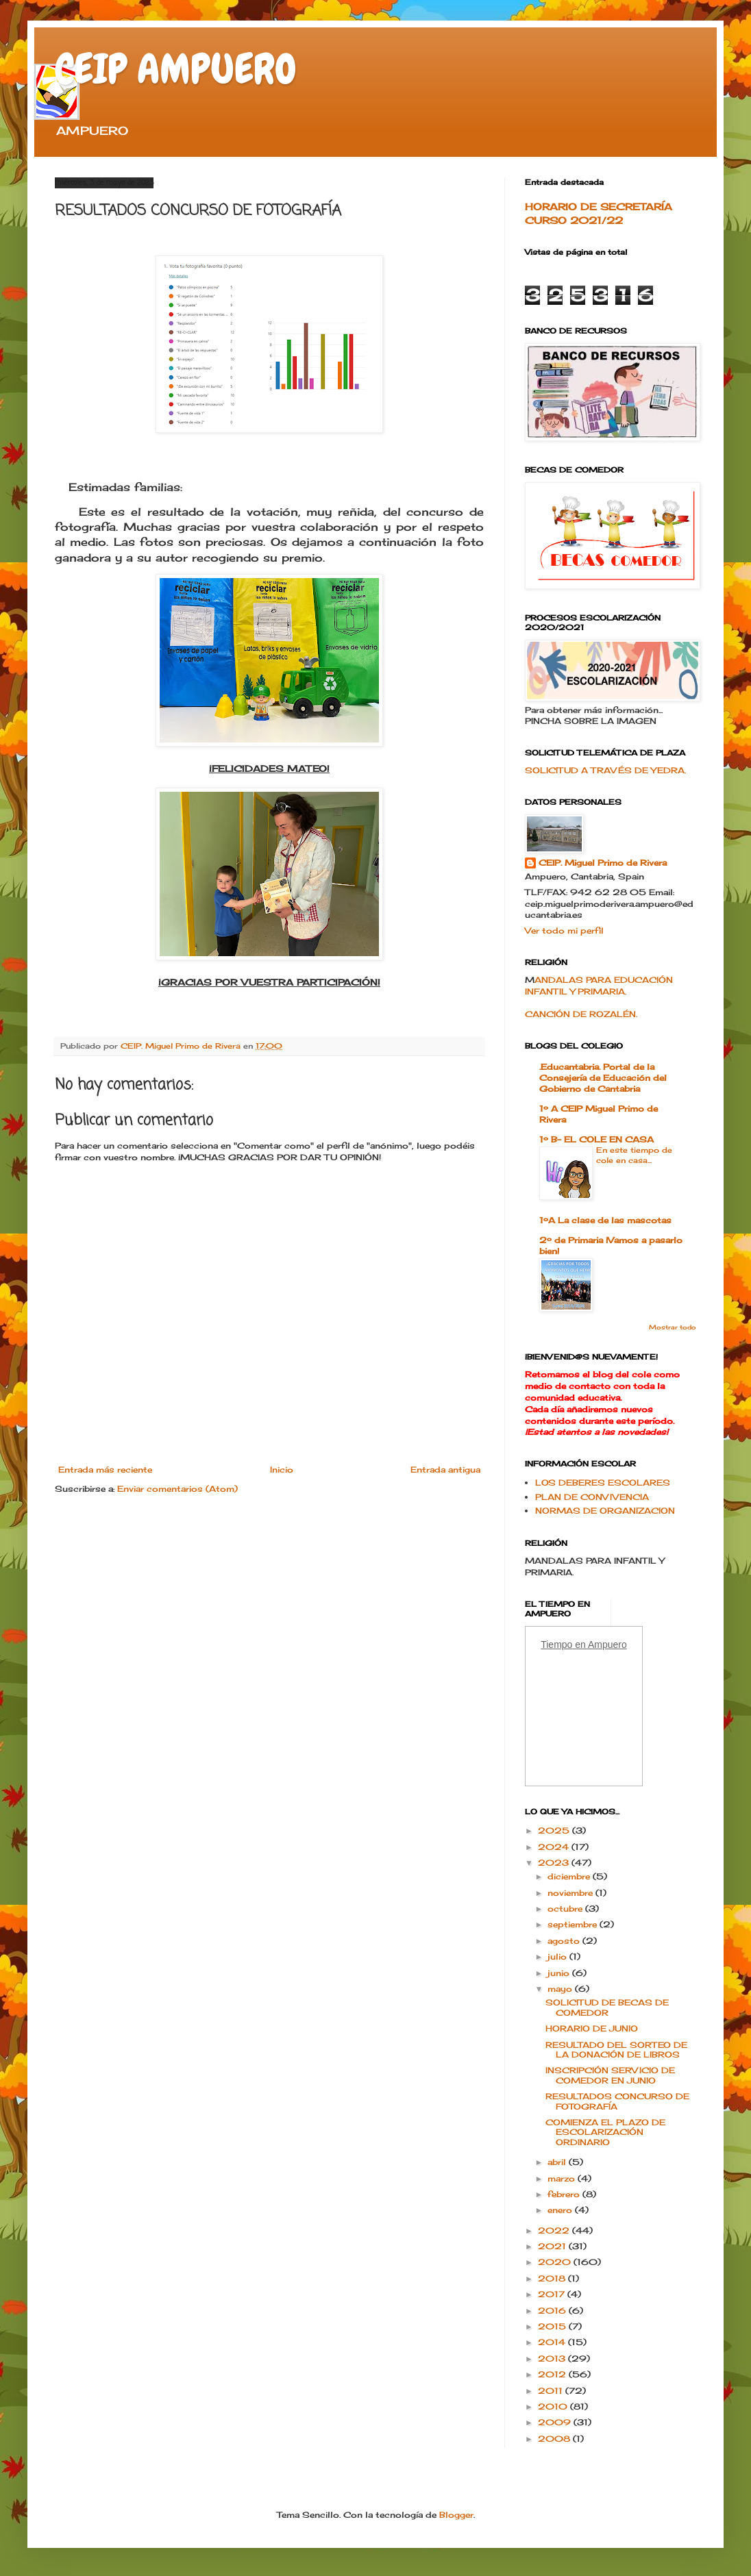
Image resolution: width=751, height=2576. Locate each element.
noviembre (571, 1893)
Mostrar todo (672, 1327)
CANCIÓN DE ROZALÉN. (581, 1014)
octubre (566, 1908)
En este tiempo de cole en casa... (634, 1155)
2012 (553, 2374)
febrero (564, 2194)
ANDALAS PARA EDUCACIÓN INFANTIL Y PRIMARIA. (599, 986)
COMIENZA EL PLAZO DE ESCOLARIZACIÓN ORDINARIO (605, 2132)
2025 (555, 1830)
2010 (554, 2406)
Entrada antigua (445, 1469)
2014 (553, 2342)
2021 (553, 2246)
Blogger (456, 2515)
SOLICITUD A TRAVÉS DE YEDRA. (605, 770)
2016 (553, 2310)
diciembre (570, 1876)
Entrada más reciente (105, 1469)
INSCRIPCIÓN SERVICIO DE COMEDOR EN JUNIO (610, 2075)
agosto (564, 1941)
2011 (551, 2391)
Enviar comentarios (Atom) (177, 1489)
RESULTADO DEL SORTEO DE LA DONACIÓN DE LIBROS (616, 2050)
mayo (561, 1989)
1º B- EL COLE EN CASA (596, 1139)
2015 (553, 2326)
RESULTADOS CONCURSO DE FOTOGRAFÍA (617, 2101)
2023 (554, 1863)
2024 (554, 1847)
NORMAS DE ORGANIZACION (605, 1510)
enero (561, 2210)
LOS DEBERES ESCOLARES (602, 1482)
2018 (553, 2278)
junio (559, 1973)
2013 (553, 2358)
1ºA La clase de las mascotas (605, 1220)
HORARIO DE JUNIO (591, 2028)
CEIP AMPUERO (176, 68)
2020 (556, 2262)
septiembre (573, 1924)
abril (558, 2162)
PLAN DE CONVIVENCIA (592, 1497)
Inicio (281, 1469)
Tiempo (556, 1644)
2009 (556, 2422)
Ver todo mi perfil (564, 930)
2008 (555, 2439)
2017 (552, 2294)
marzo (562, 2178)
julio (558, 1956)
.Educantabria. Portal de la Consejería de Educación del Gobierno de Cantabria (603, 1078)
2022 (555, 2230)
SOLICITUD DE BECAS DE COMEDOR (607, 2007)
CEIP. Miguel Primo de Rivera (603, 863)
